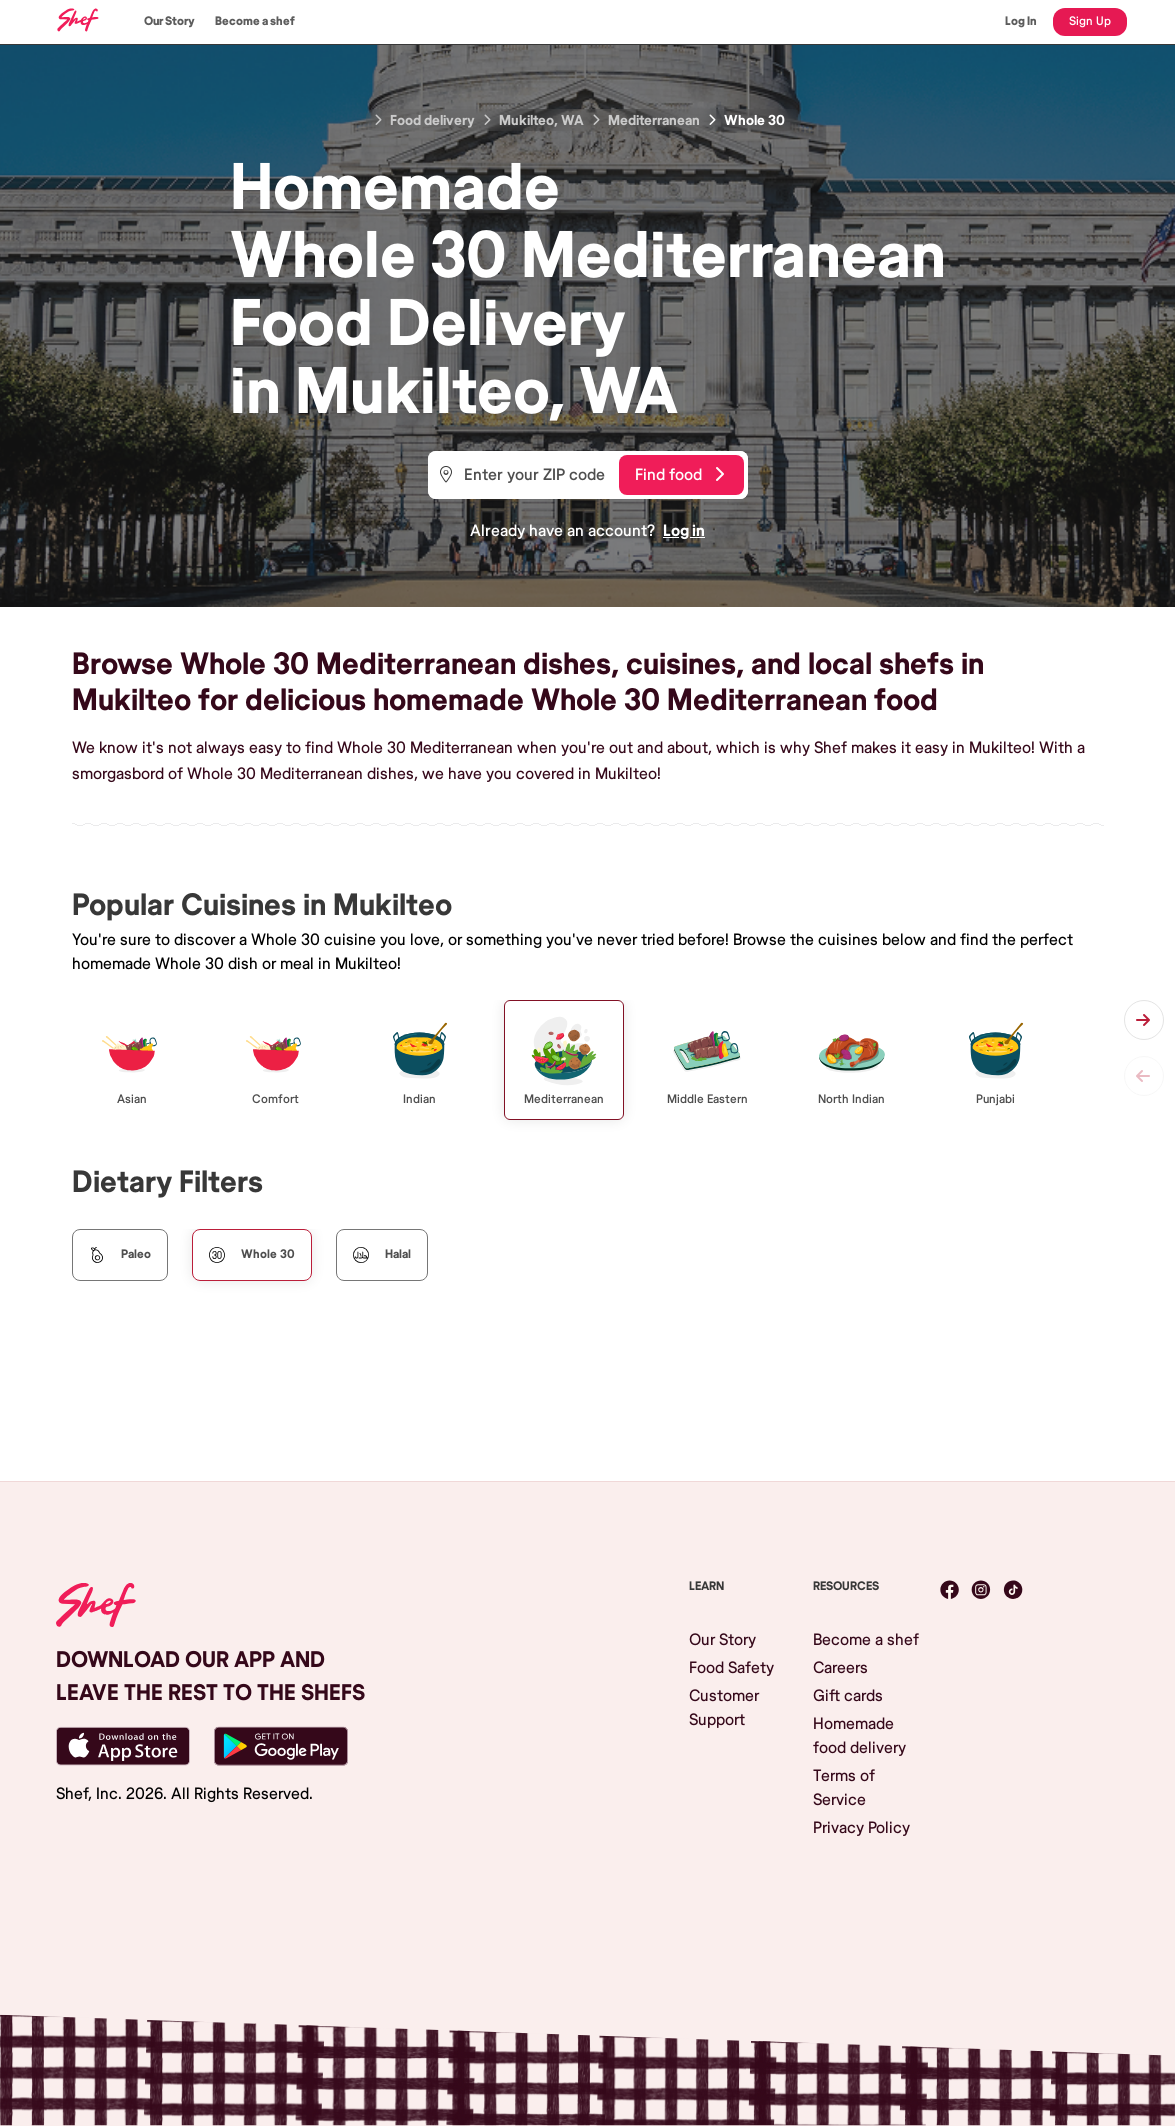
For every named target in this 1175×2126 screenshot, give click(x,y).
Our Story (169, 21)
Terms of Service (844, 1788)
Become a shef (255, 21)
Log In (1021, 21)
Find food (679, 475)
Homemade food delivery (859, 1736)
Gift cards (848, 1696)
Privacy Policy (861, 1828)
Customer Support (724, 1708)
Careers (840, 1668)
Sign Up (1090, 21)
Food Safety (731, 1668)
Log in (684, 531)
